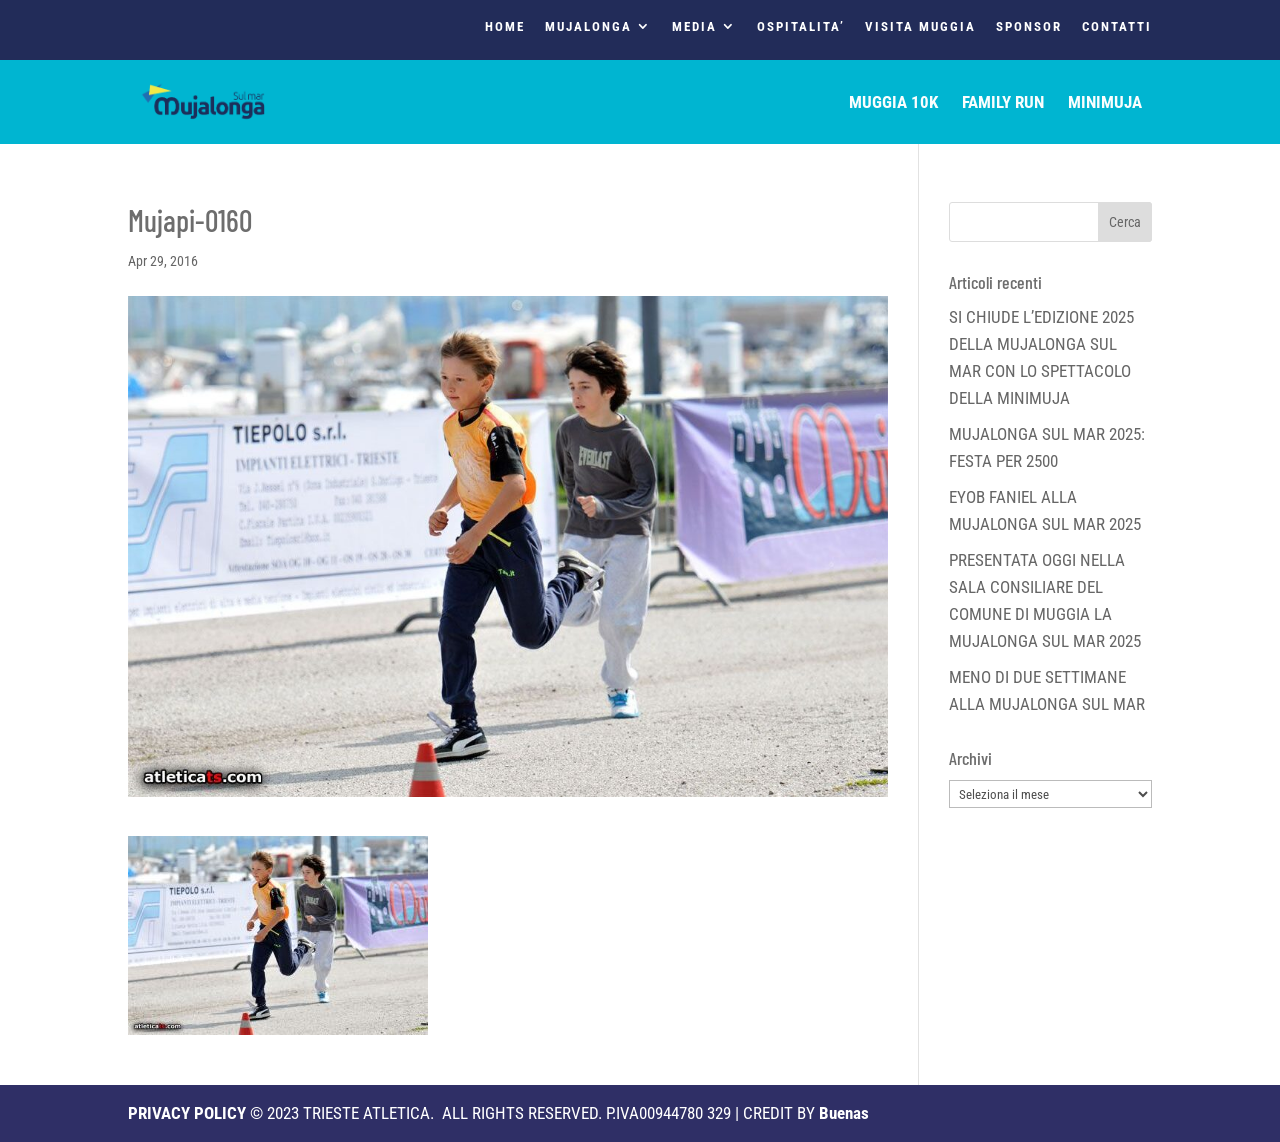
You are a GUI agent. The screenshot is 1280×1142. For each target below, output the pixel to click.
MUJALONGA (588, 27)
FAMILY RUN (1003, 103)
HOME (505, 27)
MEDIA (694, 27)
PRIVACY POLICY (187, 1113)
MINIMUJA (1105, 103)
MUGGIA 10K (893, 103)
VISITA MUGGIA (920, 27)
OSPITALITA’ (801, 27)
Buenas (844, 1113)
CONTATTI (1117, 27)
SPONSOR (1029, 27)
